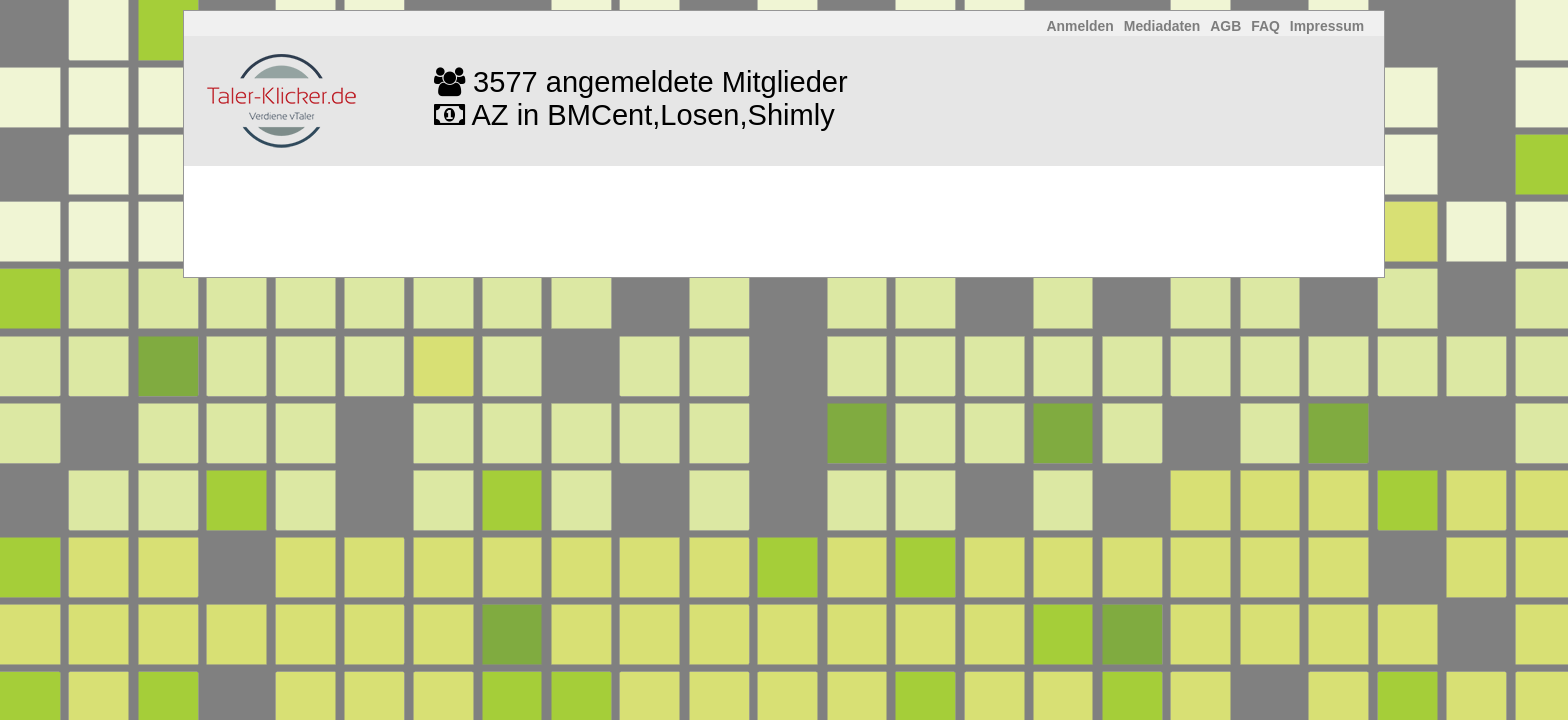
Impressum (1327, 26)
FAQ (1265, 26)
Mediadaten (1162, 26)
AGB (1225, 26)
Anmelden (1080, 26)
